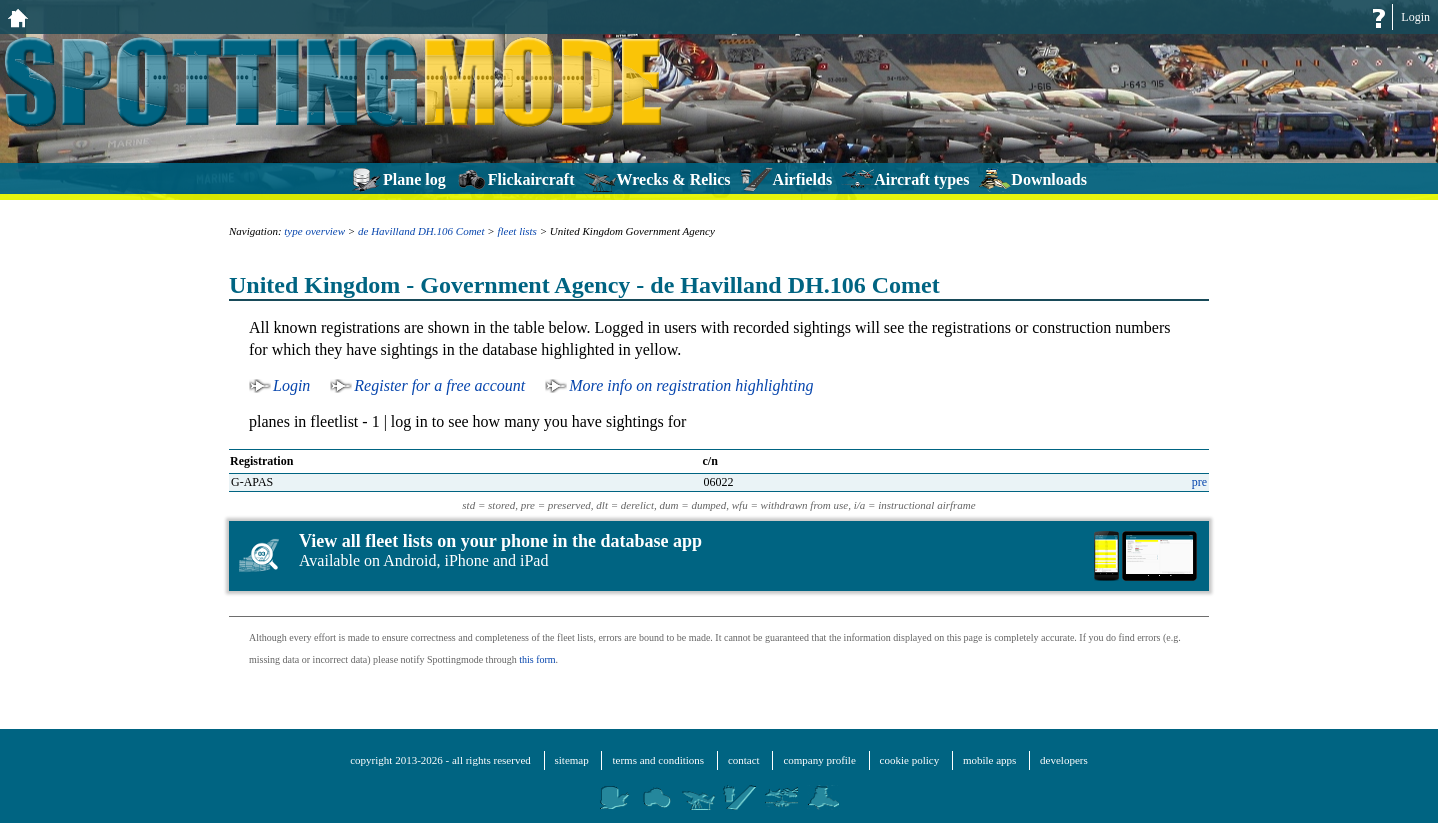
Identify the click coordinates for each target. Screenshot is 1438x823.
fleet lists (516, 231)
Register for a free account (439, 385)
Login (1415, 17)
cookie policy (910, 760)
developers (1064, 760)
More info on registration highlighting (691, 385)
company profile (819, 760)
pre (1199, 482)
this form (537, 659)
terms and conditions (658, 760)
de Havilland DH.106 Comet (421, 231)
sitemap (572, 760)
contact (744, 760)
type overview (314, 231)
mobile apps (989, 760)
